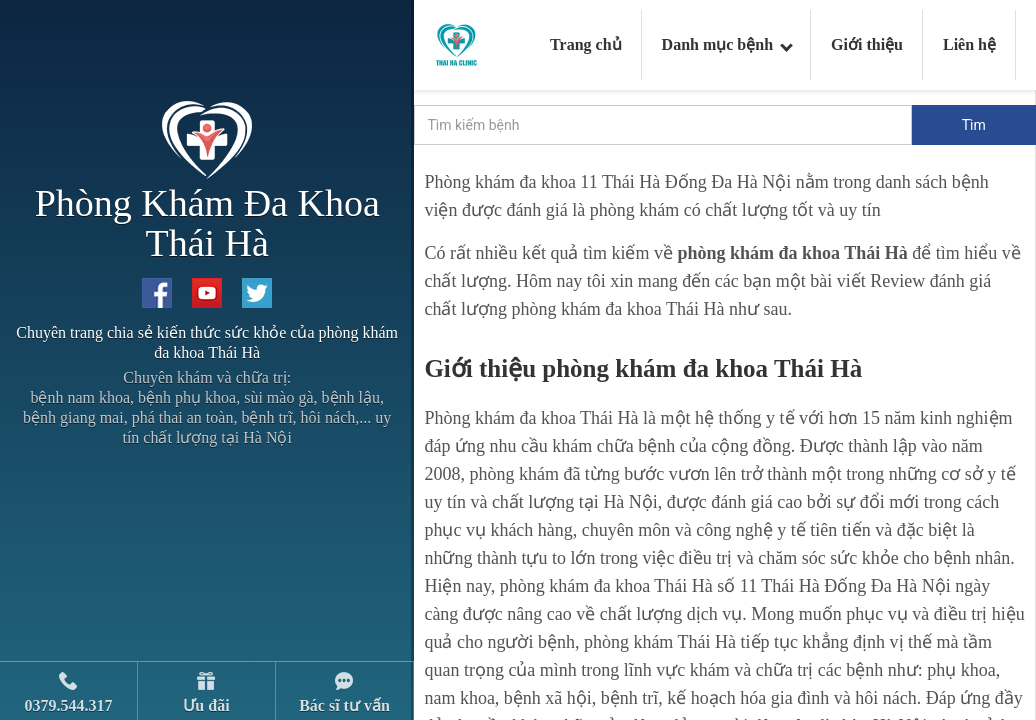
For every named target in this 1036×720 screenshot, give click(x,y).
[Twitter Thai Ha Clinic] (257, 293)
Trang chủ (585, 44)
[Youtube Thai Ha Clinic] (207, 293)
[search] (662, 125)
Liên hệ (969, 44)
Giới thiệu (867, 44)
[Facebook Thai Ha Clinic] (157, 293)
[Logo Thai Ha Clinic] (456, 43)
